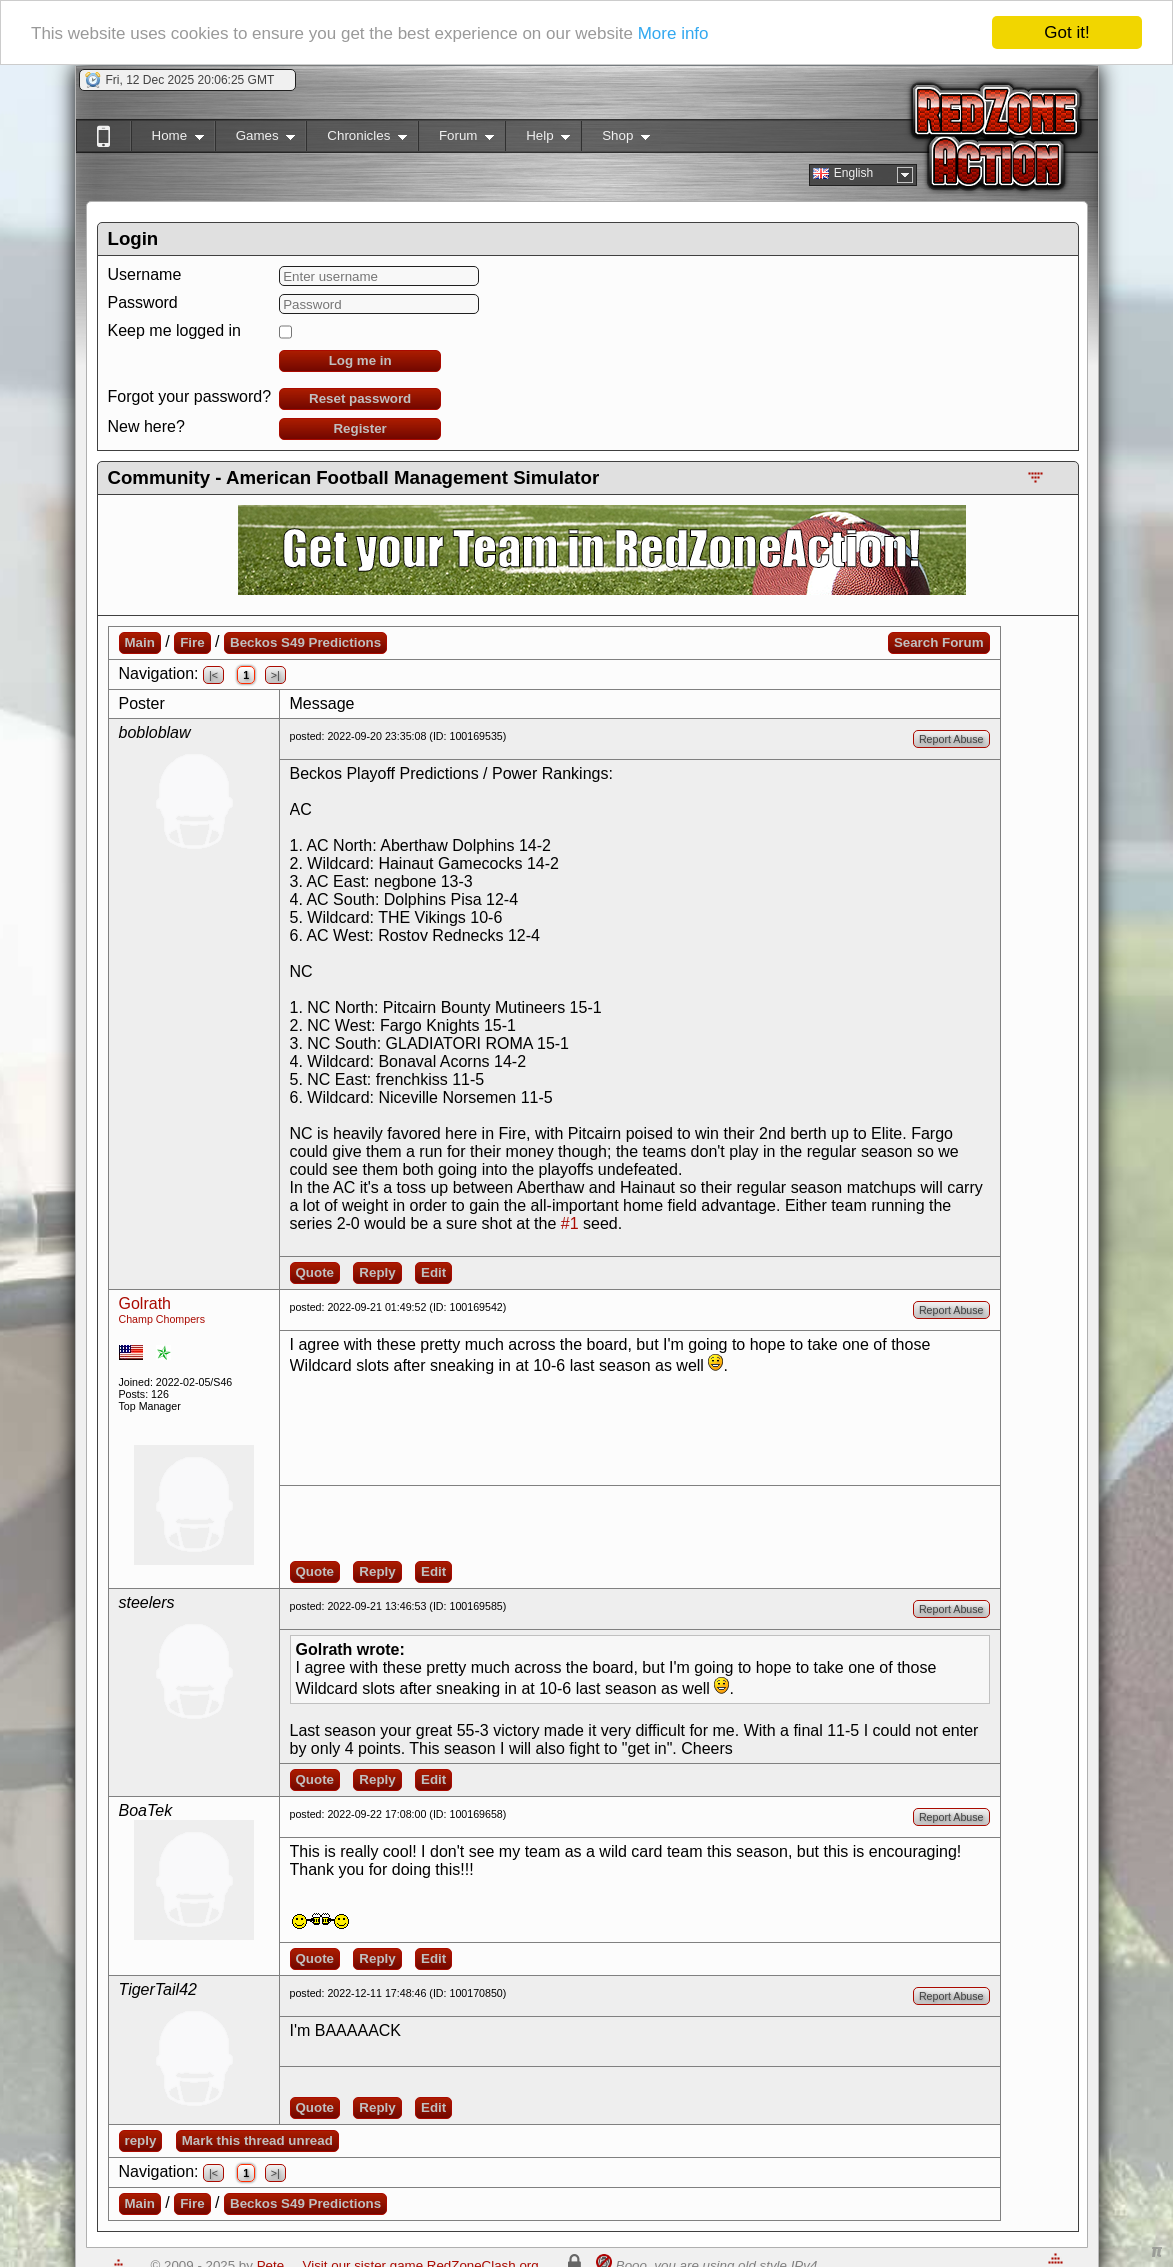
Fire (192, 642)
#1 (570, 1223)
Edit (433, 1272)
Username (145, 274)
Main (140, 642)
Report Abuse (951, 739)
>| (275, 675)
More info (673, 33)
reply (141, 2140)
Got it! (1066, 32)
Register (359, 428)
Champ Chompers (162, 1319)
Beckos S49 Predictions (305, 642)
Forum (456, 139)
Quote (315, 1272)
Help (537, 139)
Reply (377, 1272)
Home (167, 139)
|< (213, 675)
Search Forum (939, 642)
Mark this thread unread (257, 2140)
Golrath (145, 1303)
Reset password (360, 398)
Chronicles (356, 139)
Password (143, 302)
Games (255, 139)
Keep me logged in (174, 330)
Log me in (360, 360)
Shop (615, 139)
